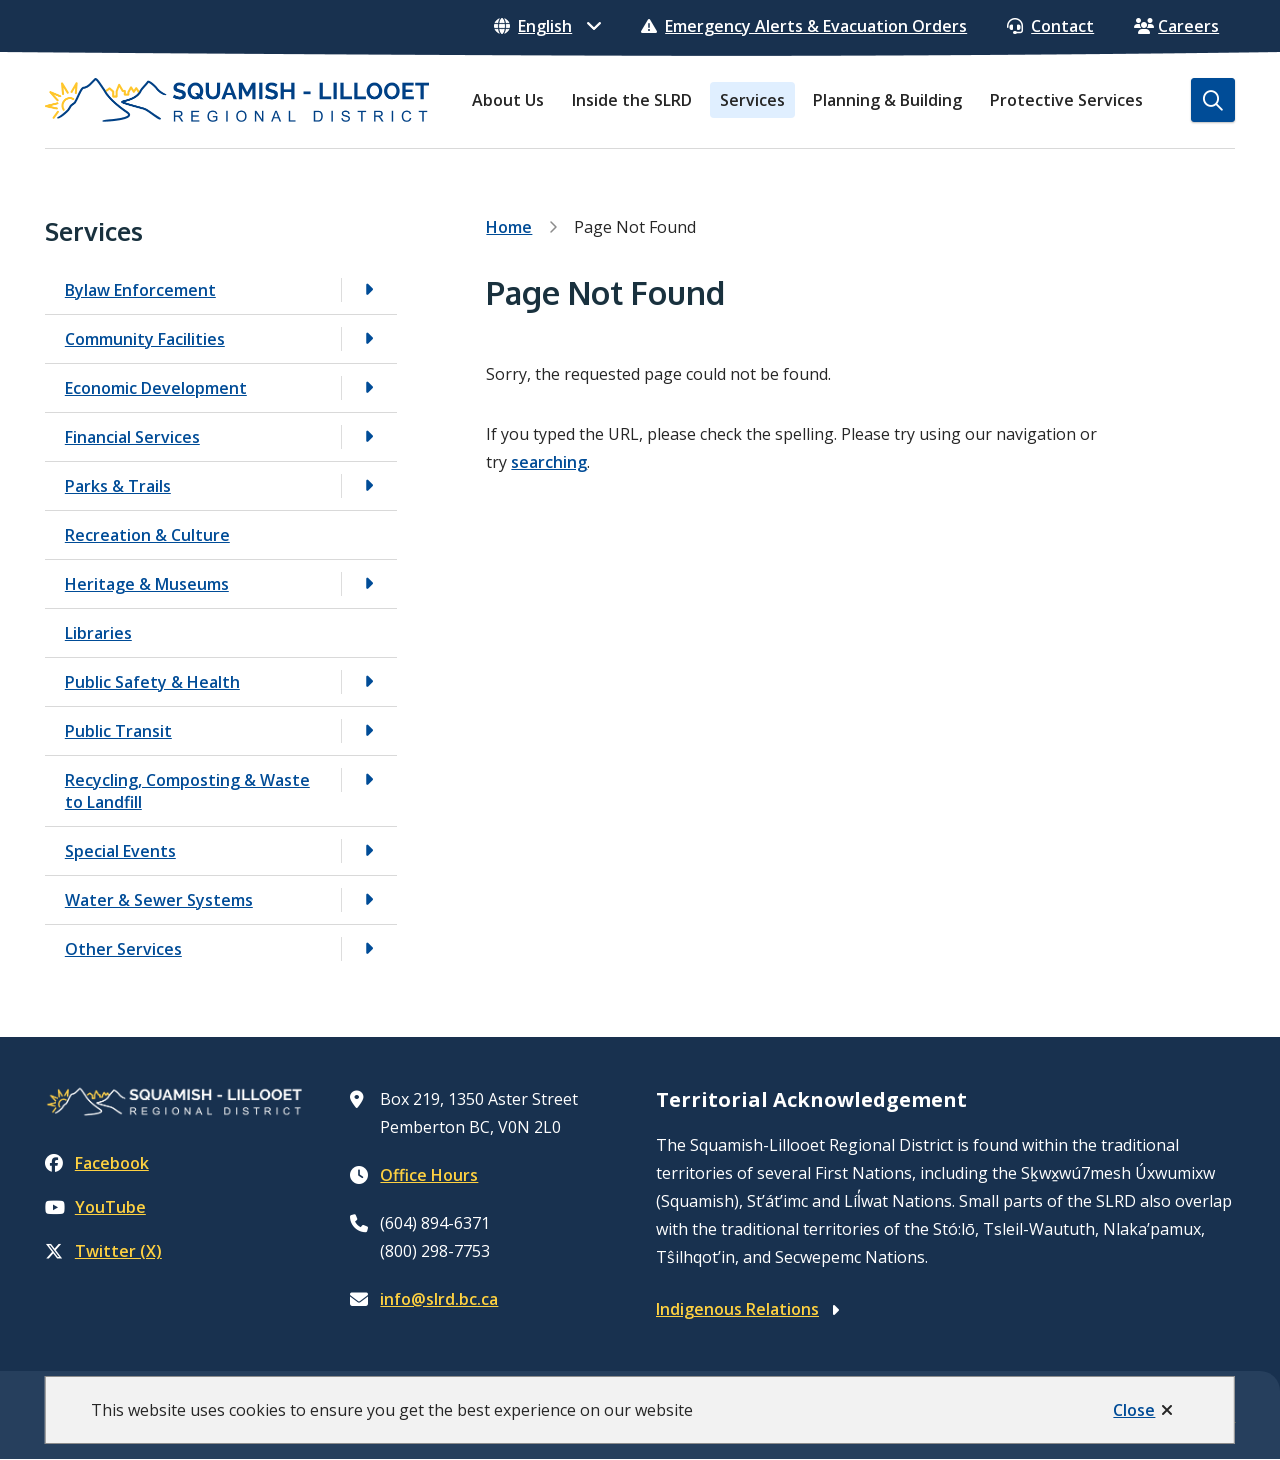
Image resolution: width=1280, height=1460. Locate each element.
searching (549, 462)
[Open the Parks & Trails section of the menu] (369, 485)
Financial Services (132, 437)
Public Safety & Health (152, 682)
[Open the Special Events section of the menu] (369, 850)
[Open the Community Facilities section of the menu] (369, 338)
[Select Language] (547, 26)
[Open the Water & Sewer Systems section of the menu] (369, 899)
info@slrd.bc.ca (439, 1299)
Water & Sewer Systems (159, 900)
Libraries (98, 633)
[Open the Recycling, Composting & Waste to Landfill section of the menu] (369, 779)
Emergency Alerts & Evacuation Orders (804, 26)
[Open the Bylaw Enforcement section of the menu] (369, 289)
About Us (508, 100)
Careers (1176, 26)
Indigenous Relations (737, 1309)
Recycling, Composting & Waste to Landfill (187, 791)
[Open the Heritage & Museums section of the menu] (369, 583)
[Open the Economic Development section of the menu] (369, 387)
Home (509, 227)
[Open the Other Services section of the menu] (369, 948)
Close (1134, 1410)
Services (752, 100)
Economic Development (156, 388)
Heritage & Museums (147, 584)
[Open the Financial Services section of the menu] (369, 436)
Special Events (120, 851)
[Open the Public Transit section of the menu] (369, 730)
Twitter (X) (103, 1251)
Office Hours (429, 1175)
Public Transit (118, 731)
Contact (1050, 26)
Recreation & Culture (147, 535)
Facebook (97, 1163)
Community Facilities (145, 339)
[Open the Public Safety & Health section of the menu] (369, 681)
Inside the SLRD (632, 100)
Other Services (123, 949)
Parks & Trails (118, 486)
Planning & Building (887, 100)
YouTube (95, 1207)
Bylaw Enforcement (140, 290)
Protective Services (1066, 100)
